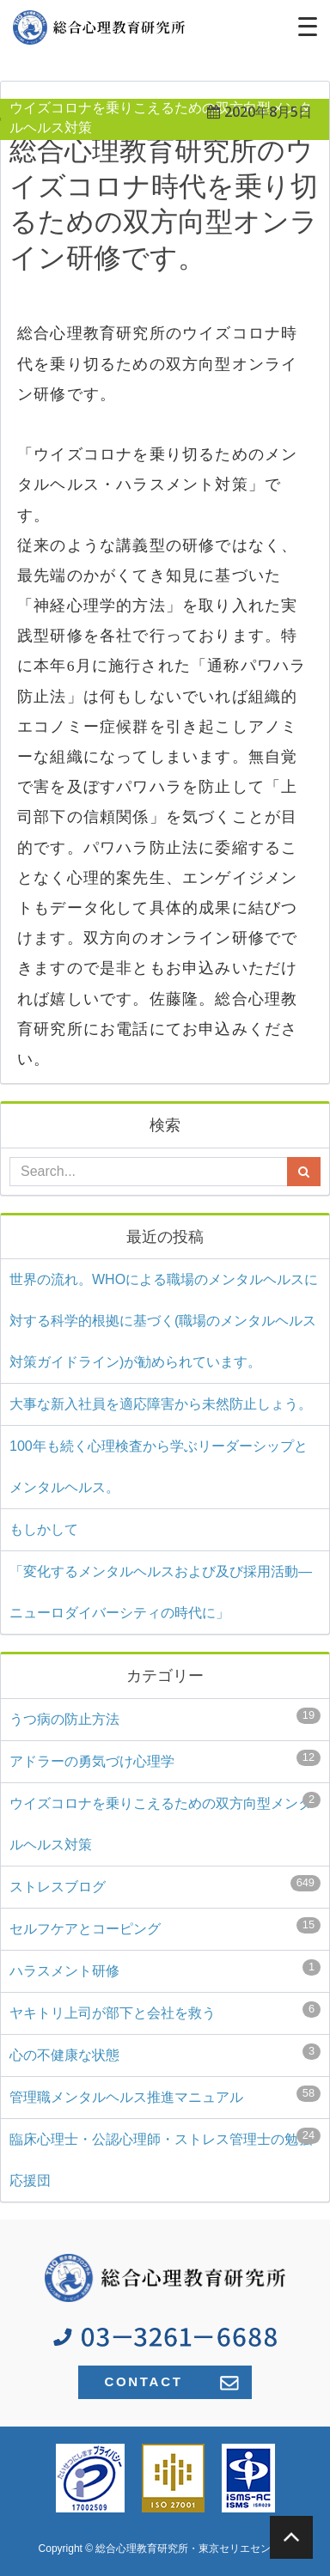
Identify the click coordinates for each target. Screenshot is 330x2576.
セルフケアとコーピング (165, 1926)
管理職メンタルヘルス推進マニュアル (165, 2095)
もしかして (43, 1529)
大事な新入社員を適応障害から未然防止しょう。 (160, 1404)
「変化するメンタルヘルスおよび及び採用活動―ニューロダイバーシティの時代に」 (160, 1592)
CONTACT (171, 2382)
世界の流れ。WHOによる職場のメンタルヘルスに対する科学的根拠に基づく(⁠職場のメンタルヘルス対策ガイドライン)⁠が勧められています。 (163, 1320)
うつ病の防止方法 (165, 1717)
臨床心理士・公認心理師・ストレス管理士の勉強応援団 (165, 2158)
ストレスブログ (165, 1884)
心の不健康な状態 (165, 2052)
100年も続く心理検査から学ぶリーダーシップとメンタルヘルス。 (158, 1467)
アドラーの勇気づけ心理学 (165, 1759)
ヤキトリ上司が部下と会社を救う (165, 2010)
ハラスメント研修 (165, 1968)
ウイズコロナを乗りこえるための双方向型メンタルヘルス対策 (165, 1822)
